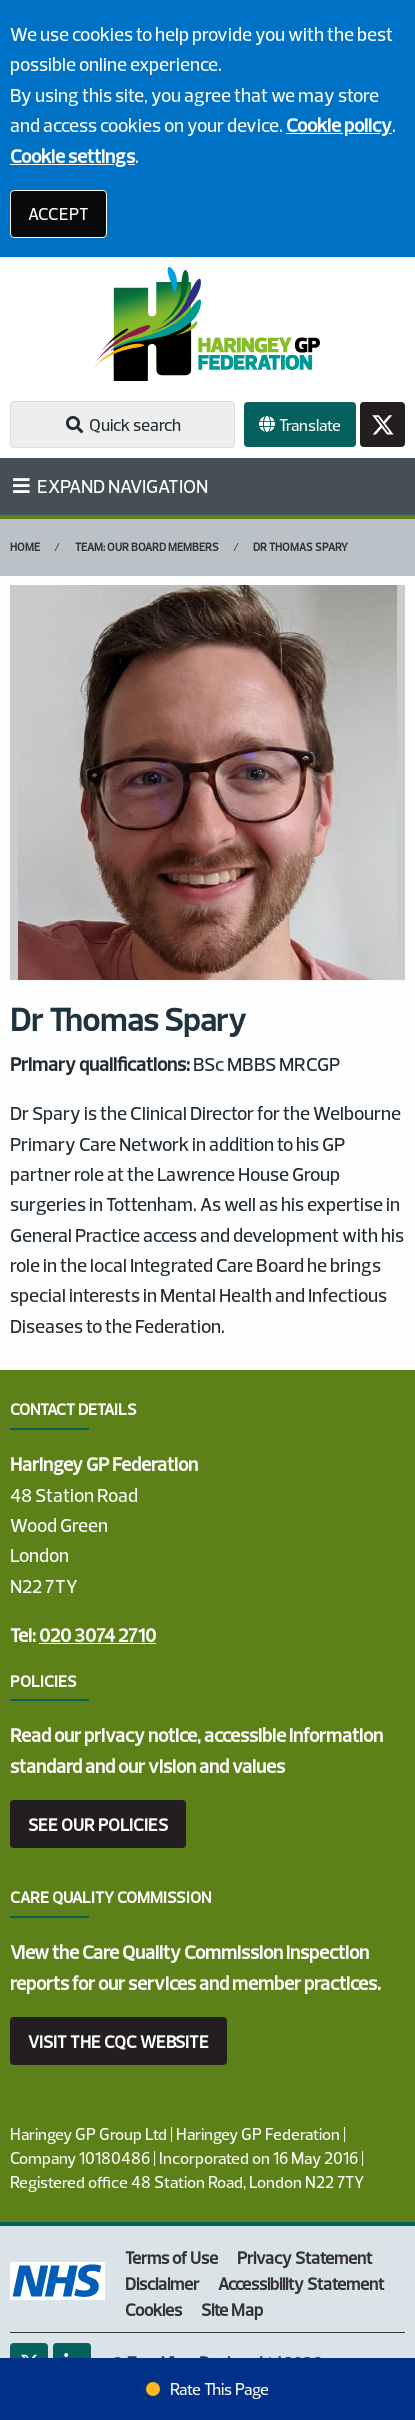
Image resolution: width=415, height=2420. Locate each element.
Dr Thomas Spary (300, 547)
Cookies (153, 2309)
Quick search (122, 424)
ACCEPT (58, 213)
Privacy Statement (304, 2257)
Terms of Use (171, 2257)
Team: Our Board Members (147, 547)
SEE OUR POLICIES (98, 1824)
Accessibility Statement (301, 2283)
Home (25, 547)
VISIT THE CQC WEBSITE (118, 2041)
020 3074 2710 (97, 1635)
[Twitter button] (382, 424)
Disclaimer (162, 2283)
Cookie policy (339, 125)
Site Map (232, 2309)
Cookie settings (72, 156)
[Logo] (207, 324)
